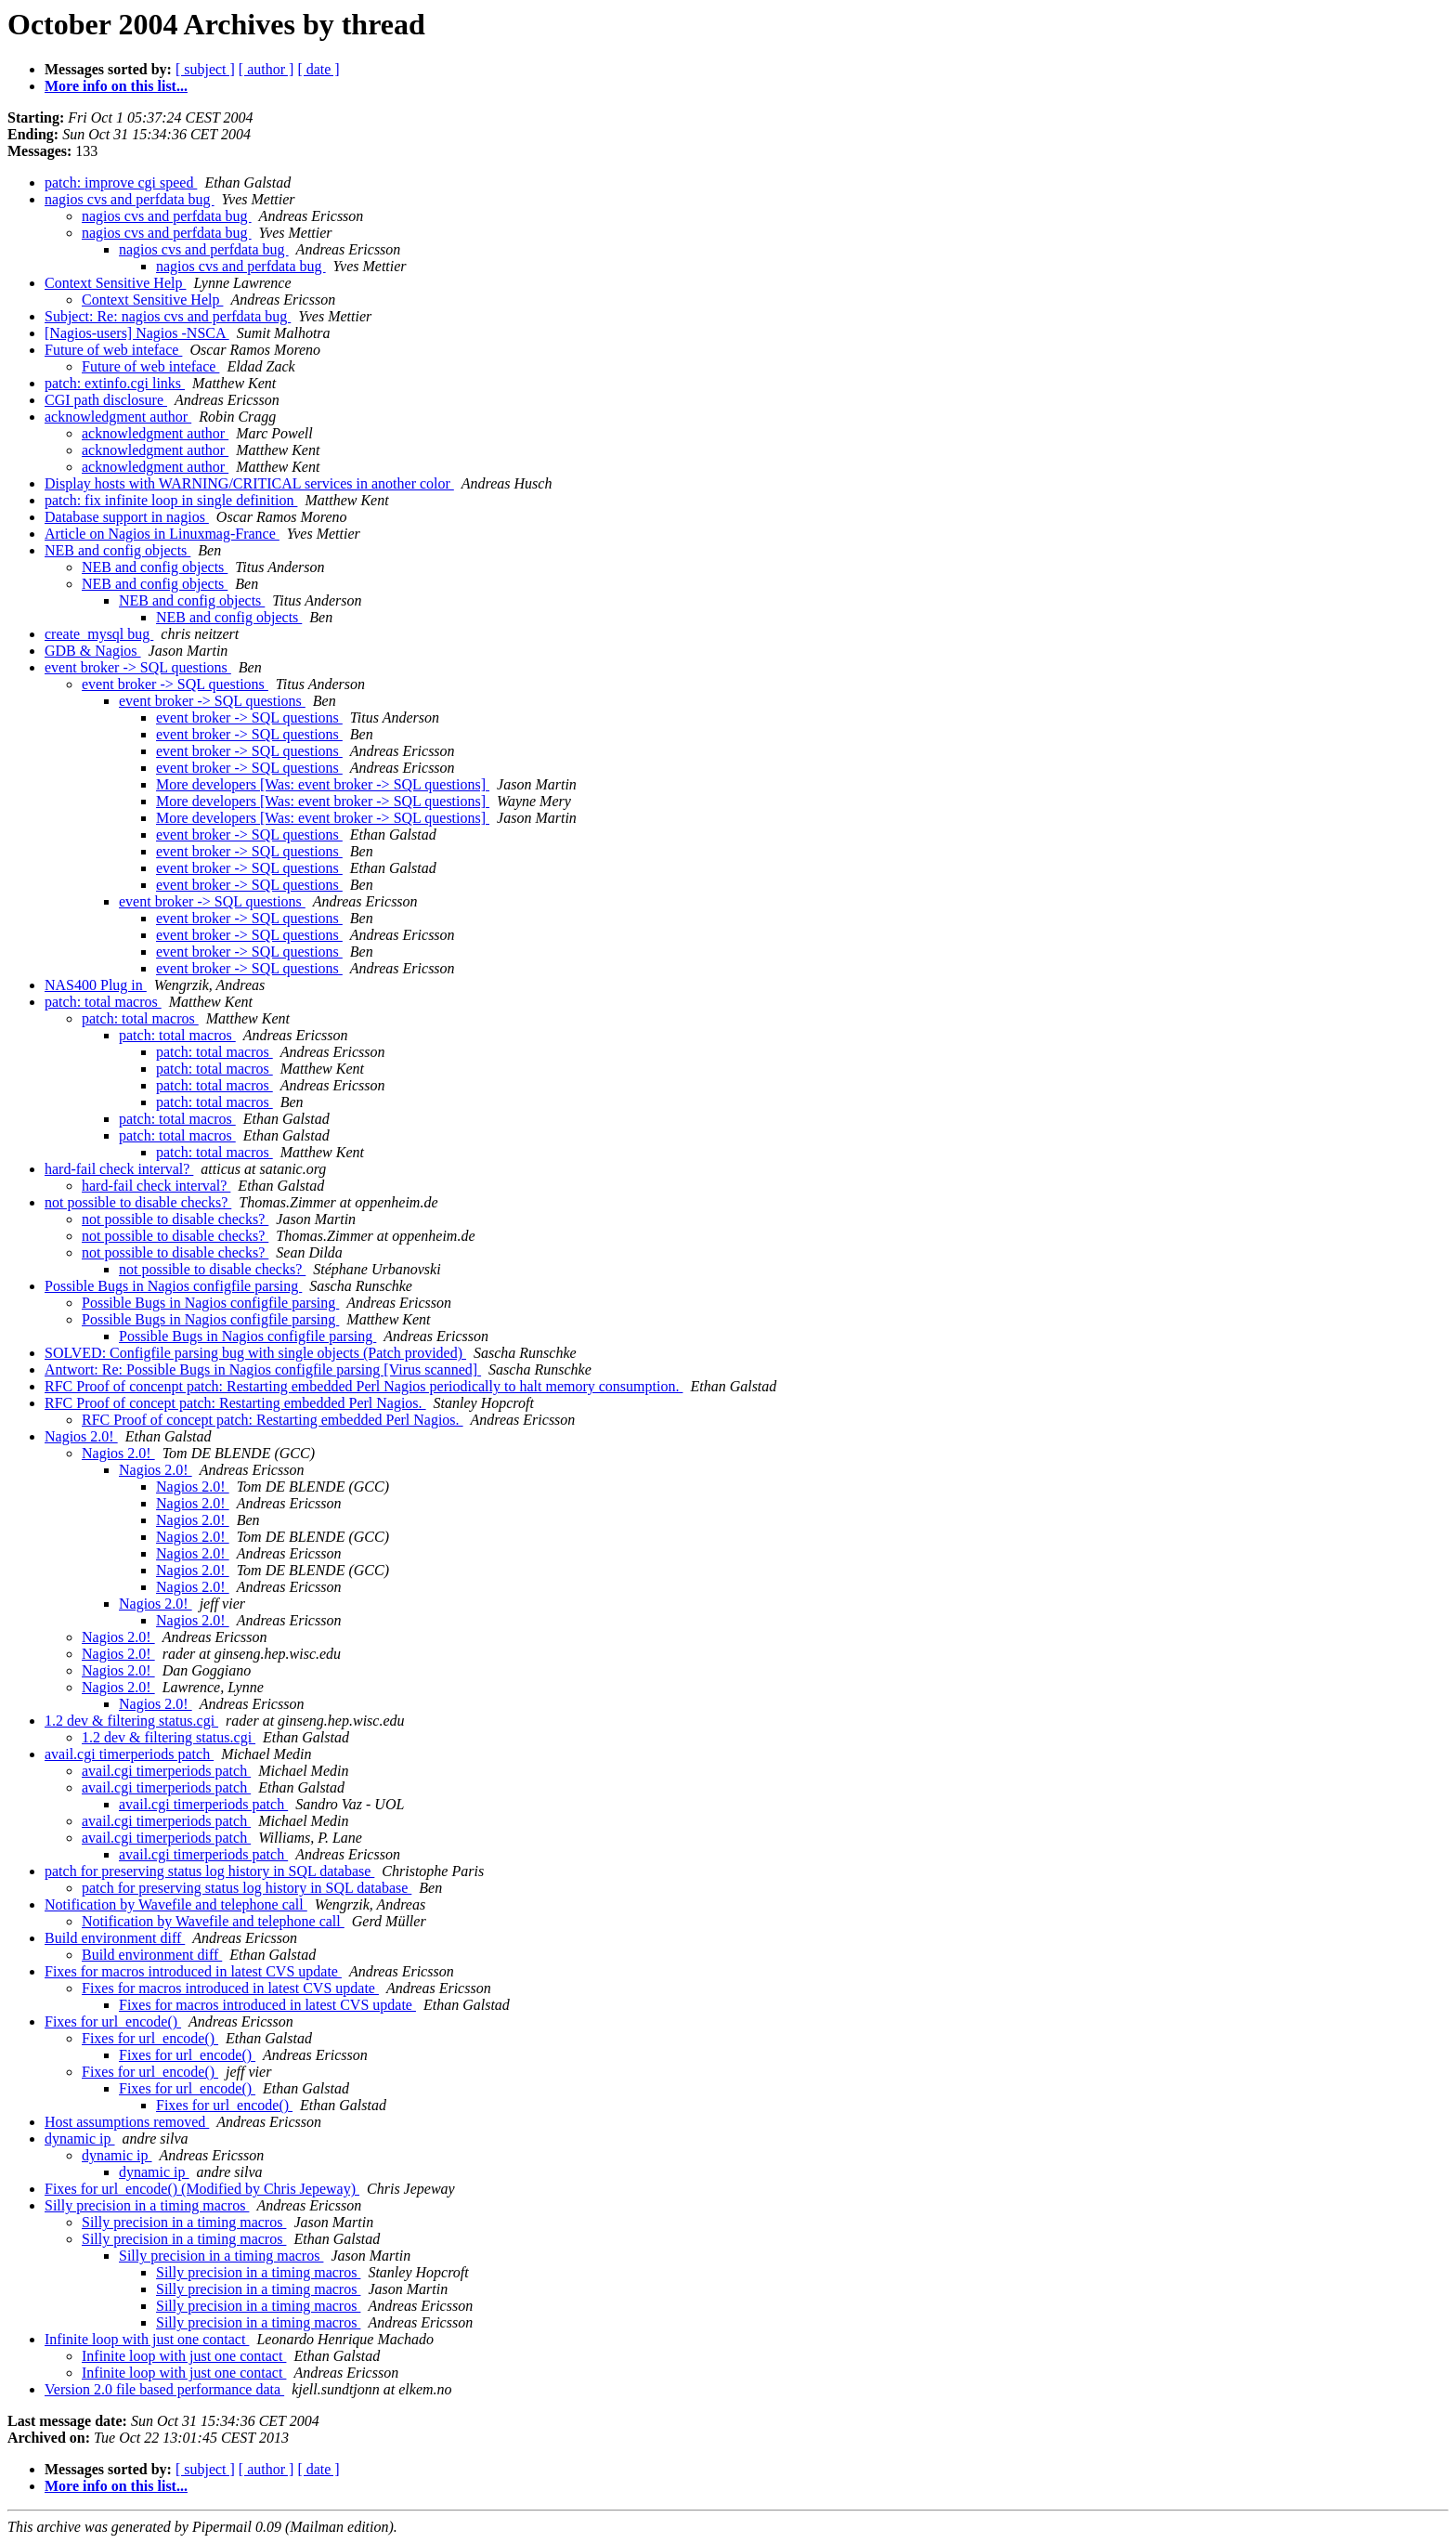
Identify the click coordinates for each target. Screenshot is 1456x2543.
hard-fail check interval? (119, 1169)
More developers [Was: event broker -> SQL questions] (322, 784)
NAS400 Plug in (96, 985)
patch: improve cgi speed (121, 182)
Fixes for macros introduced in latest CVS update (193, 1971)
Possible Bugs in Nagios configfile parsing (173, 1286)
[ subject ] (205, 69)
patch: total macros (103, 1002)
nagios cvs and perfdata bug (129, 199)
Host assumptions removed (127, 2122)
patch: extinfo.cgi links (115, 383)
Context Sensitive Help (115, 283)
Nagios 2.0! (81, 1436)
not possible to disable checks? (138, 1202)
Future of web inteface (113, 350)
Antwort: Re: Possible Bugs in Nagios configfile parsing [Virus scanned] (263, 1369)
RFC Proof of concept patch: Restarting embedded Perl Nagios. (235, 1403)
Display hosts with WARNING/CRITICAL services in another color (249, 483)
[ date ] (318, 69)
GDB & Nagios (93, 651)
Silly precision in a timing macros (147, 2205)
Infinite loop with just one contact (147, 2339)
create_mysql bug (99, 634)
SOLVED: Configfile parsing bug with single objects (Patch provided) (255, 1353)
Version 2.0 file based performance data (164, 2389)
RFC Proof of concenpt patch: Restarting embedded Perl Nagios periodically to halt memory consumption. (363, 1386)
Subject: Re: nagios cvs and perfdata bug (168, 316)
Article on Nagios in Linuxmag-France (162, 533)
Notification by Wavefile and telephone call (176, 1904)
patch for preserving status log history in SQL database (209, 1871)
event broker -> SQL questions (138, 667)
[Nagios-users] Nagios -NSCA (137, 333)
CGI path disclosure (106, 400)
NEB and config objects (117, 550)
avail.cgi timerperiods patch (129, 1754)
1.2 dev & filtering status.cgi (131, 1720)
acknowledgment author (118, 416)
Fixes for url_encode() (113, 2021)
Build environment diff (115, 1938)
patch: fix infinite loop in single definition (171, 500)
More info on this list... (116, 86)
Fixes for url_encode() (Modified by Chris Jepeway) (202, 2189)
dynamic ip (80, 2138)
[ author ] (266, 69)
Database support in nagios (127, 517)
